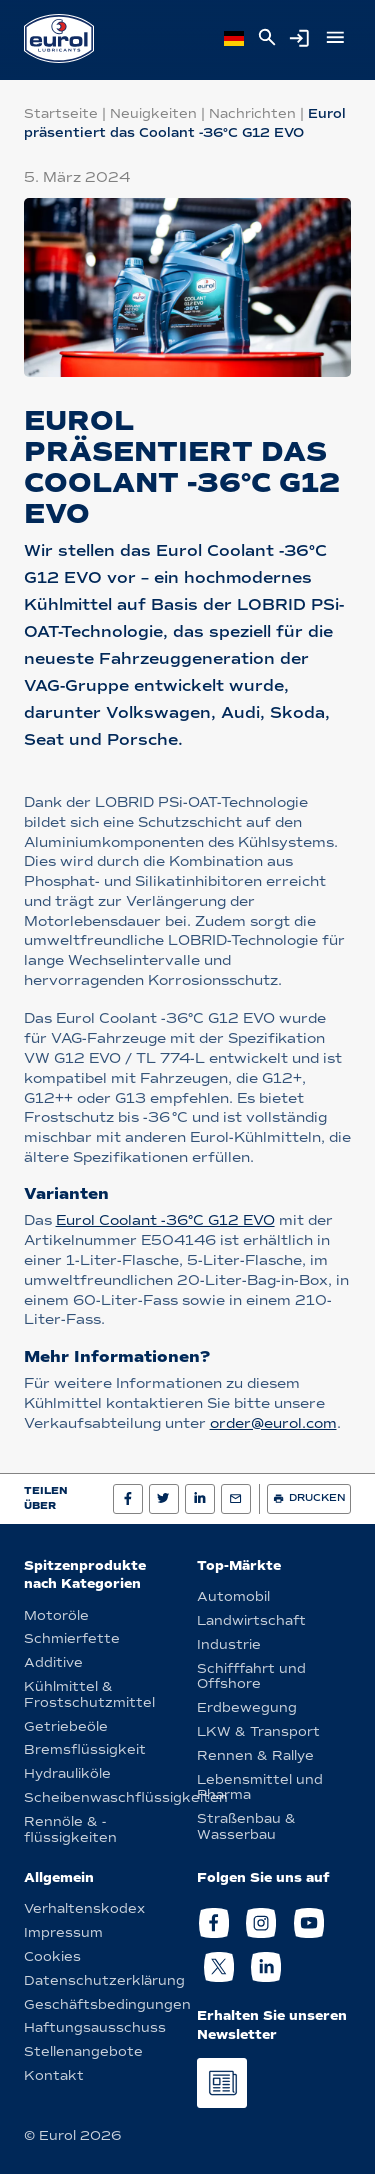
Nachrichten (252, 113)
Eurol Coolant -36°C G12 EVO (165, 1220)
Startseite (61, 113)
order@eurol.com (273, 1423)
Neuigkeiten (153, 113)
